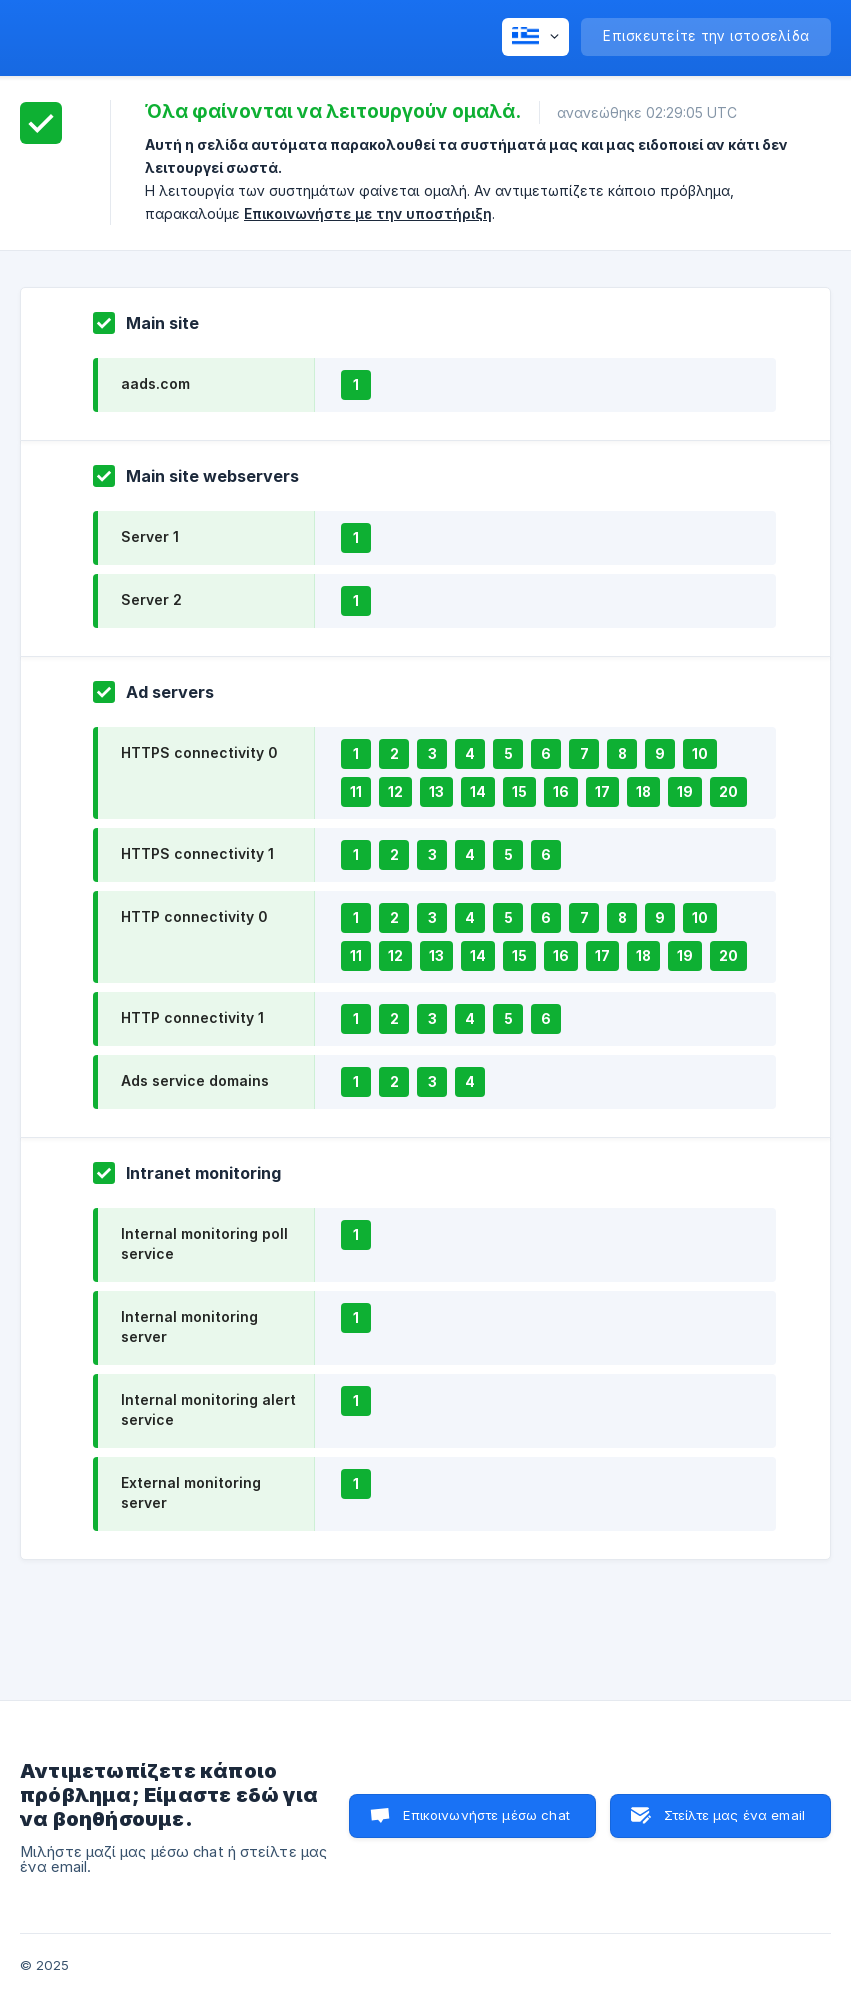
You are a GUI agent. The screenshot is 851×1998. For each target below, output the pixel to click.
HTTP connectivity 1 (192, 1017)
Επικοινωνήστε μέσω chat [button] (486, 1815)
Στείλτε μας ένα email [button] (734, 1815)
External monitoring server (191, 1492)
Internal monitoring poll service (204, 1243)
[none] (535, 37)
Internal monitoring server (189, 1326)
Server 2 (151, 599)
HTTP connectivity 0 (194, 916)
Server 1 (150, 536)
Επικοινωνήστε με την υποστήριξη (368, 213)
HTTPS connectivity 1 (197, 853)
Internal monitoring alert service (208, 1409)
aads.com (155, 383)
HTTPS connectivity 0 (199, 752)
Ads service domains (195, 1080)
